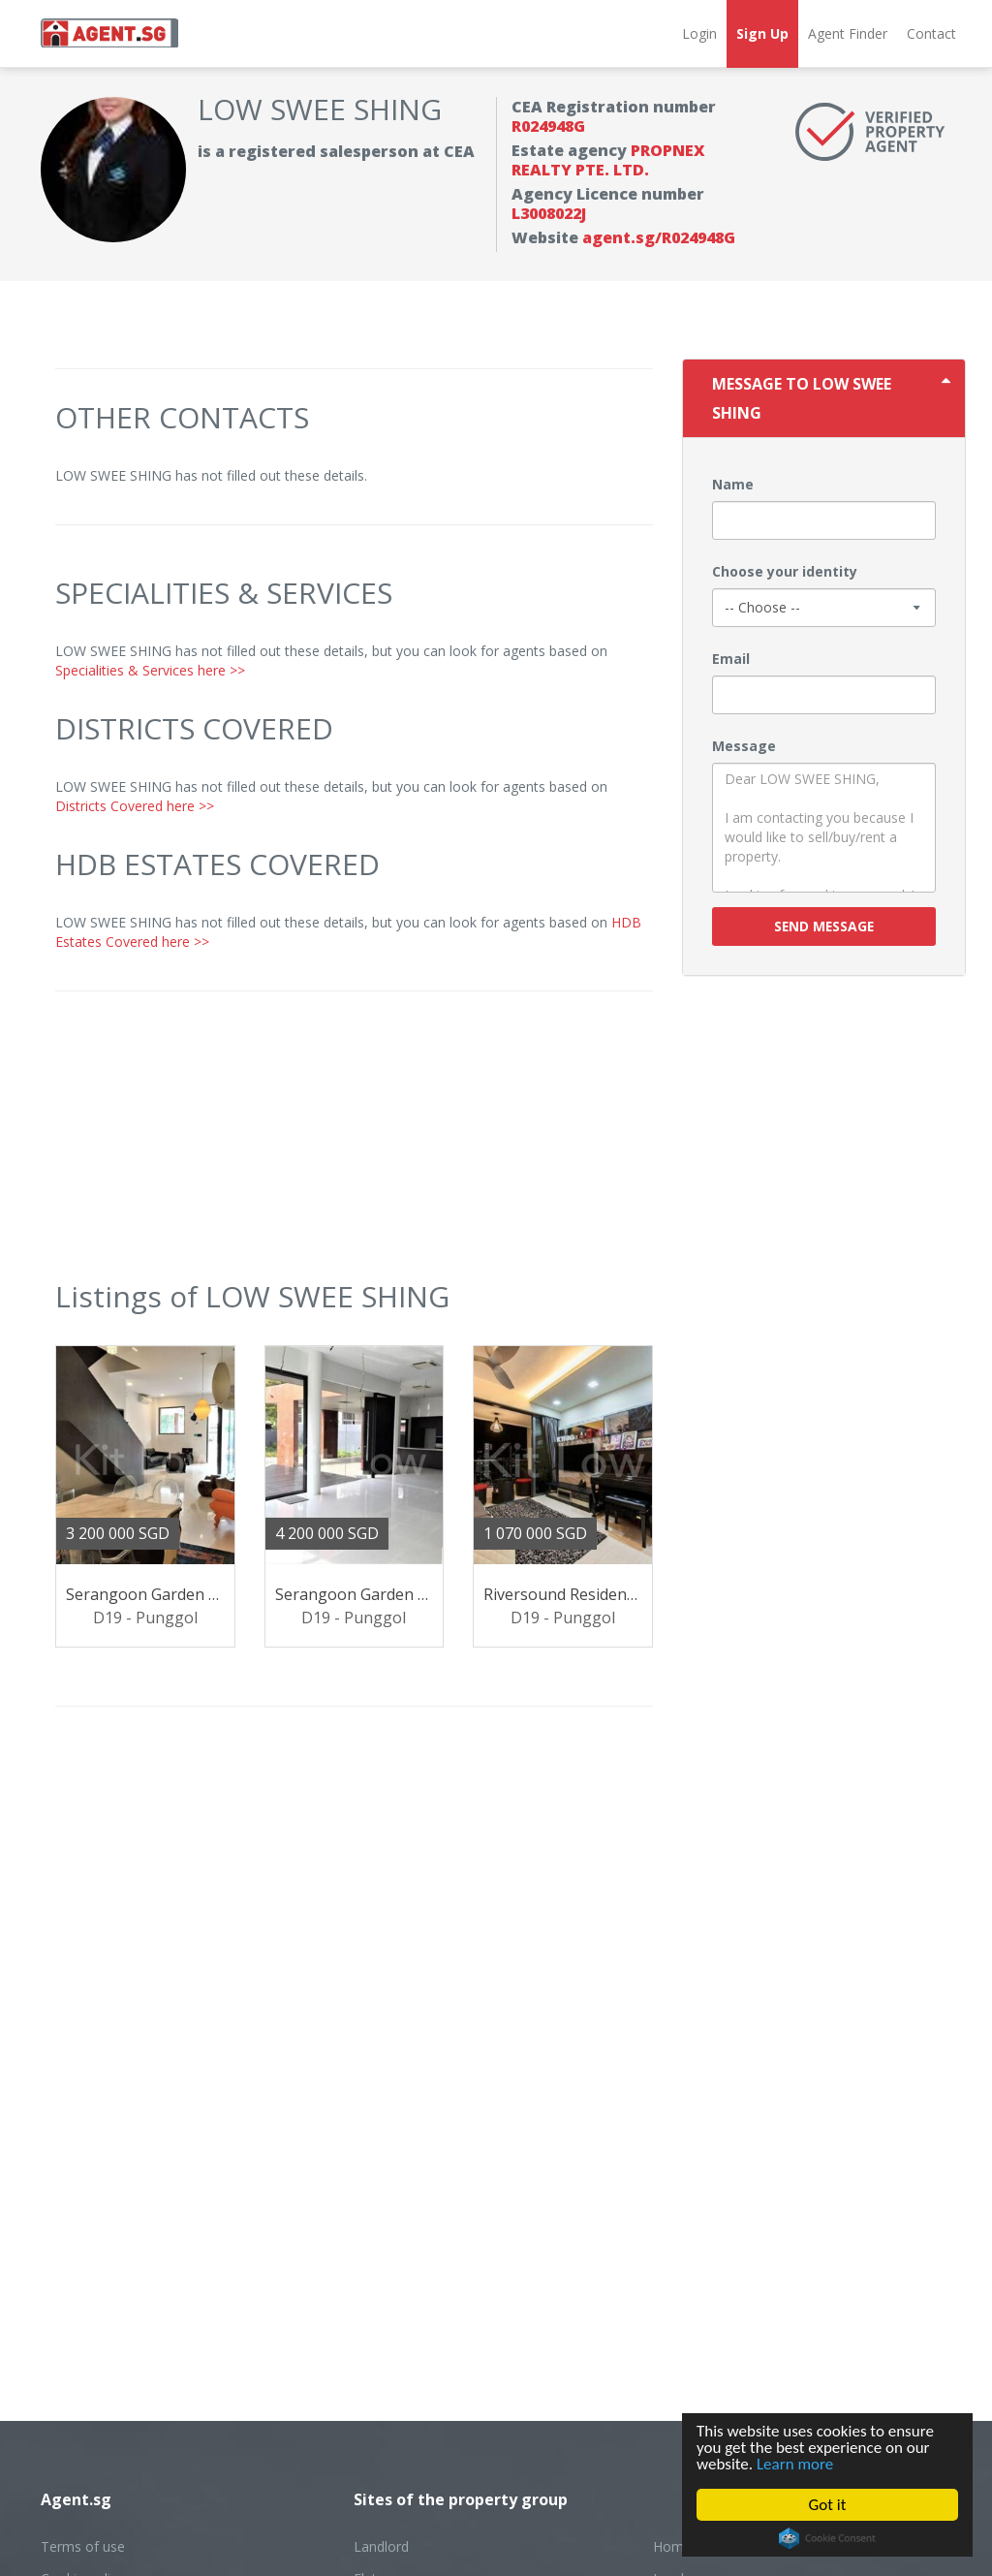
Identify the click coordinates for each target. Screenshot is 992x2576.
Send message (824, 926)
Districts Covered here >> (134, 806)
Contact (931, 33)
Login (699, 33)
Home (672, 2546)
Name (733, 484)
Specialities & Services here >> (150, 670)
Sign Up (762, 33)
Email (731, 658)
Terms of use (83, 2546)
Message (744, 746)
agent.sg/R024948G (658, 237)
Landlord (381, 2546)
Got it (828, 2505)
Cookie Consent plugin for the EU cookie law (827, 2538)
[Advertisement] (354, 1146)
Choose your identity (784, 571)
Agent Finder (847, 33)
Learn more (795, 2464)
